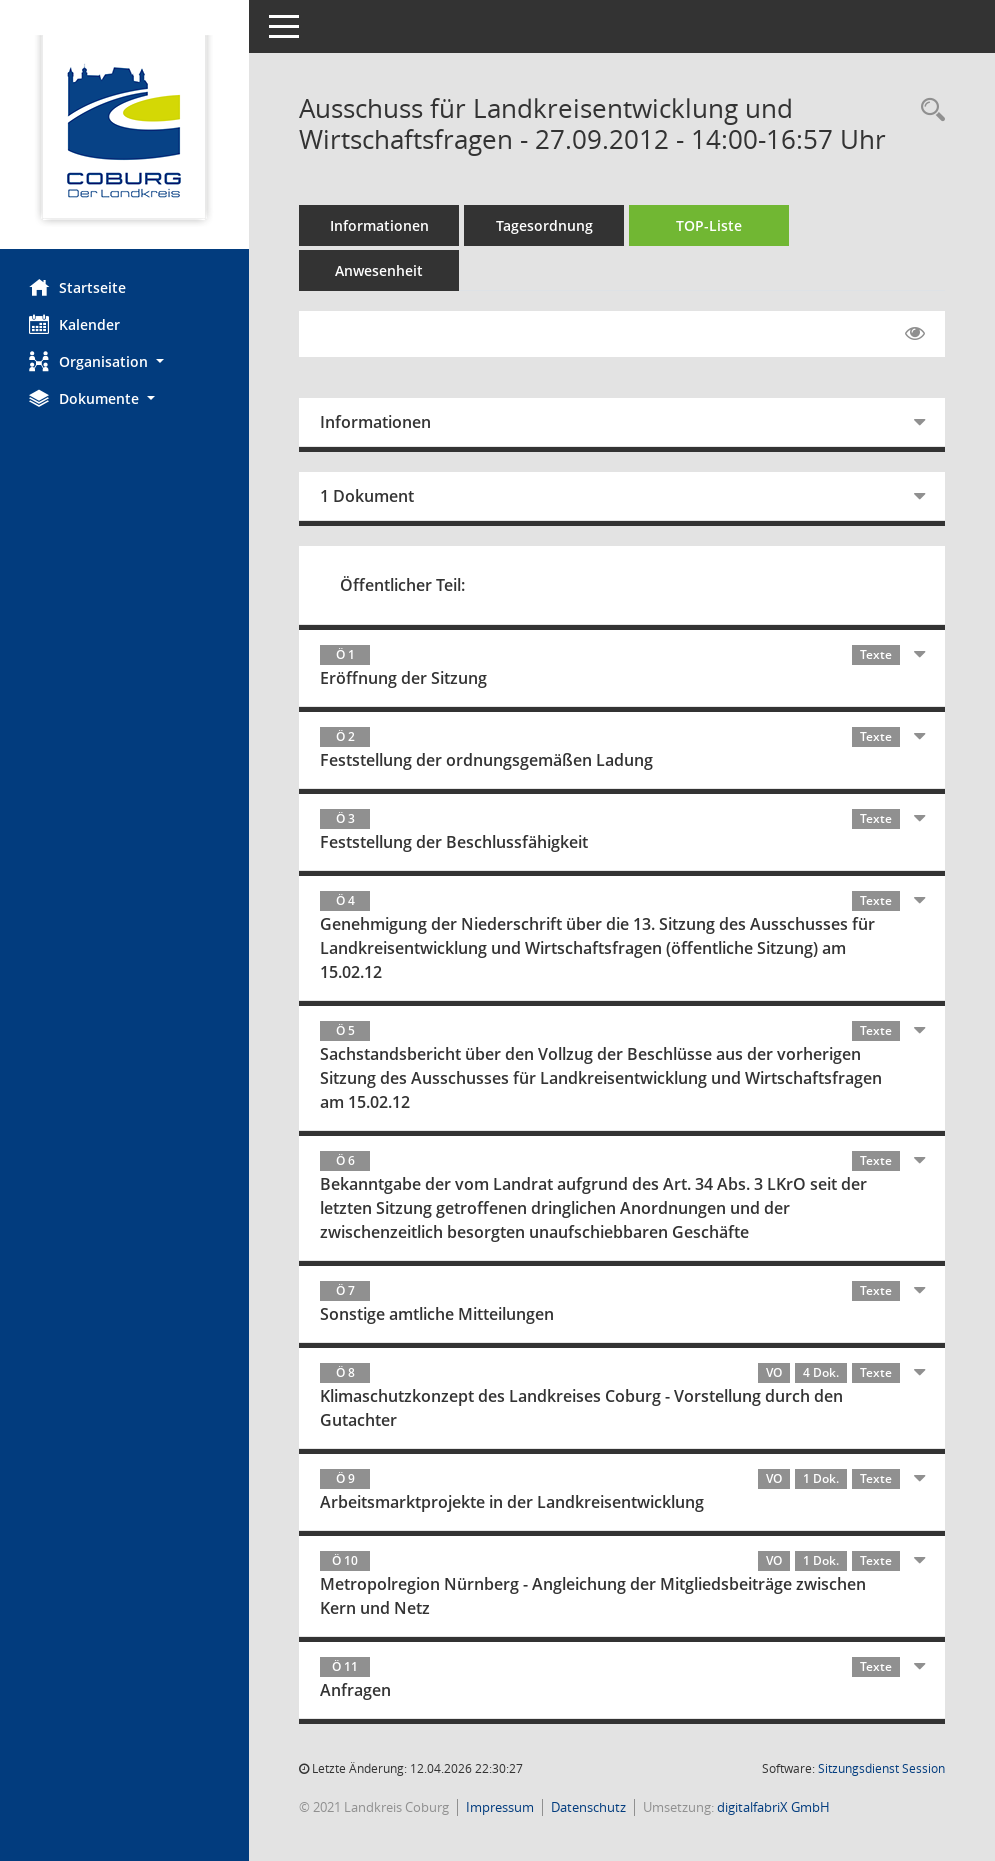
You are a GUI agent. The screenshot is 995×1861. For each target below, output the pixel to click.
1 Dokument (368, 496)
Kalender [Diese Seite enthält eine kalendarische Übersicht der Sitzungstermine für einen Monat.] (75, 324)
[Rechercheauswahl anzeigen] (928, 110)
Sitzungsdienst (881, 1768)
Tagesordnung (545, 225)
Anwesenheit (380, 270)
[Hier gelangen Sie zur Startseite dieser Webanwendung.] (125, 132)
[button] (125, 361)
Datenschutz (589, 1807)
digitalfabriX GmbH (774, 1807)
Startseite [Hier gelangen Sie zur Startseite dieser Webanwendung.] (78, 287)
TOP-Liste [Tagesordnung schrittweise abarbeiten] (710, 225)
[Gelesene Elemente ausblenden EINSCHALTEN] (915, 334)
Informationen (380, 225)
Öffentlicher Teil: (403, 585)
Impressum (501, 1807)
